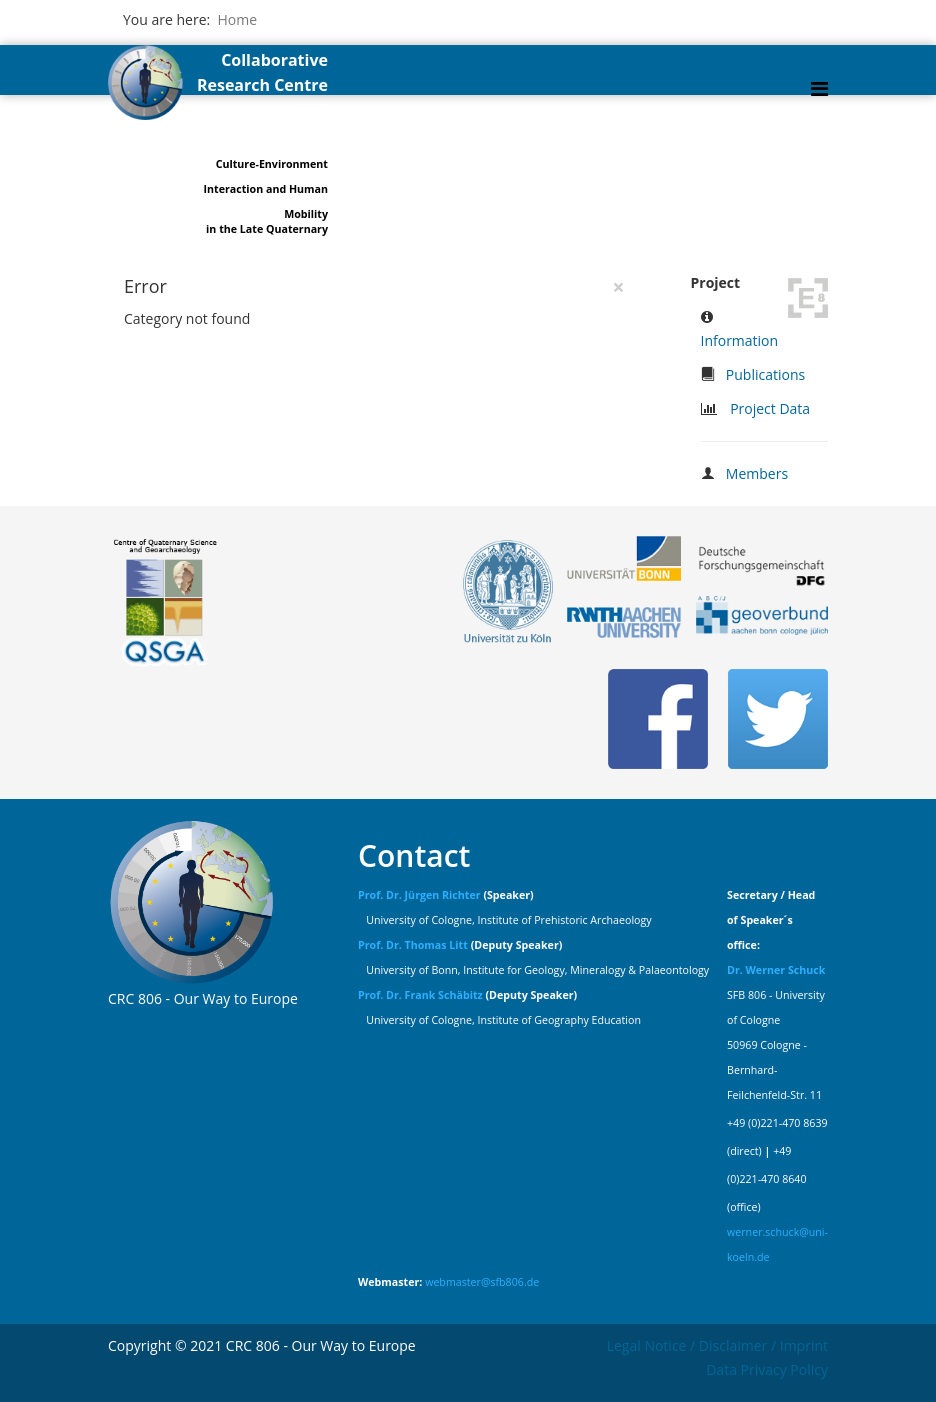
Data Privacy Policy (767, 1369)
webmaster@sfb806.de (482, 1282)
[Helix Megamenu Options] (819, 88)
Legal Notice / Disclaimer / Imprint (717, 1345)
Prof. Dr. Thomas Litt (413, 945)
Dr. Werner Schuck (776, 970)
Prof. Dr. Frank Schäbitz (420, 995)
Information (740, 340)
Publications (765, 374)
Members (757, 473)
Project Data (770, 408)
